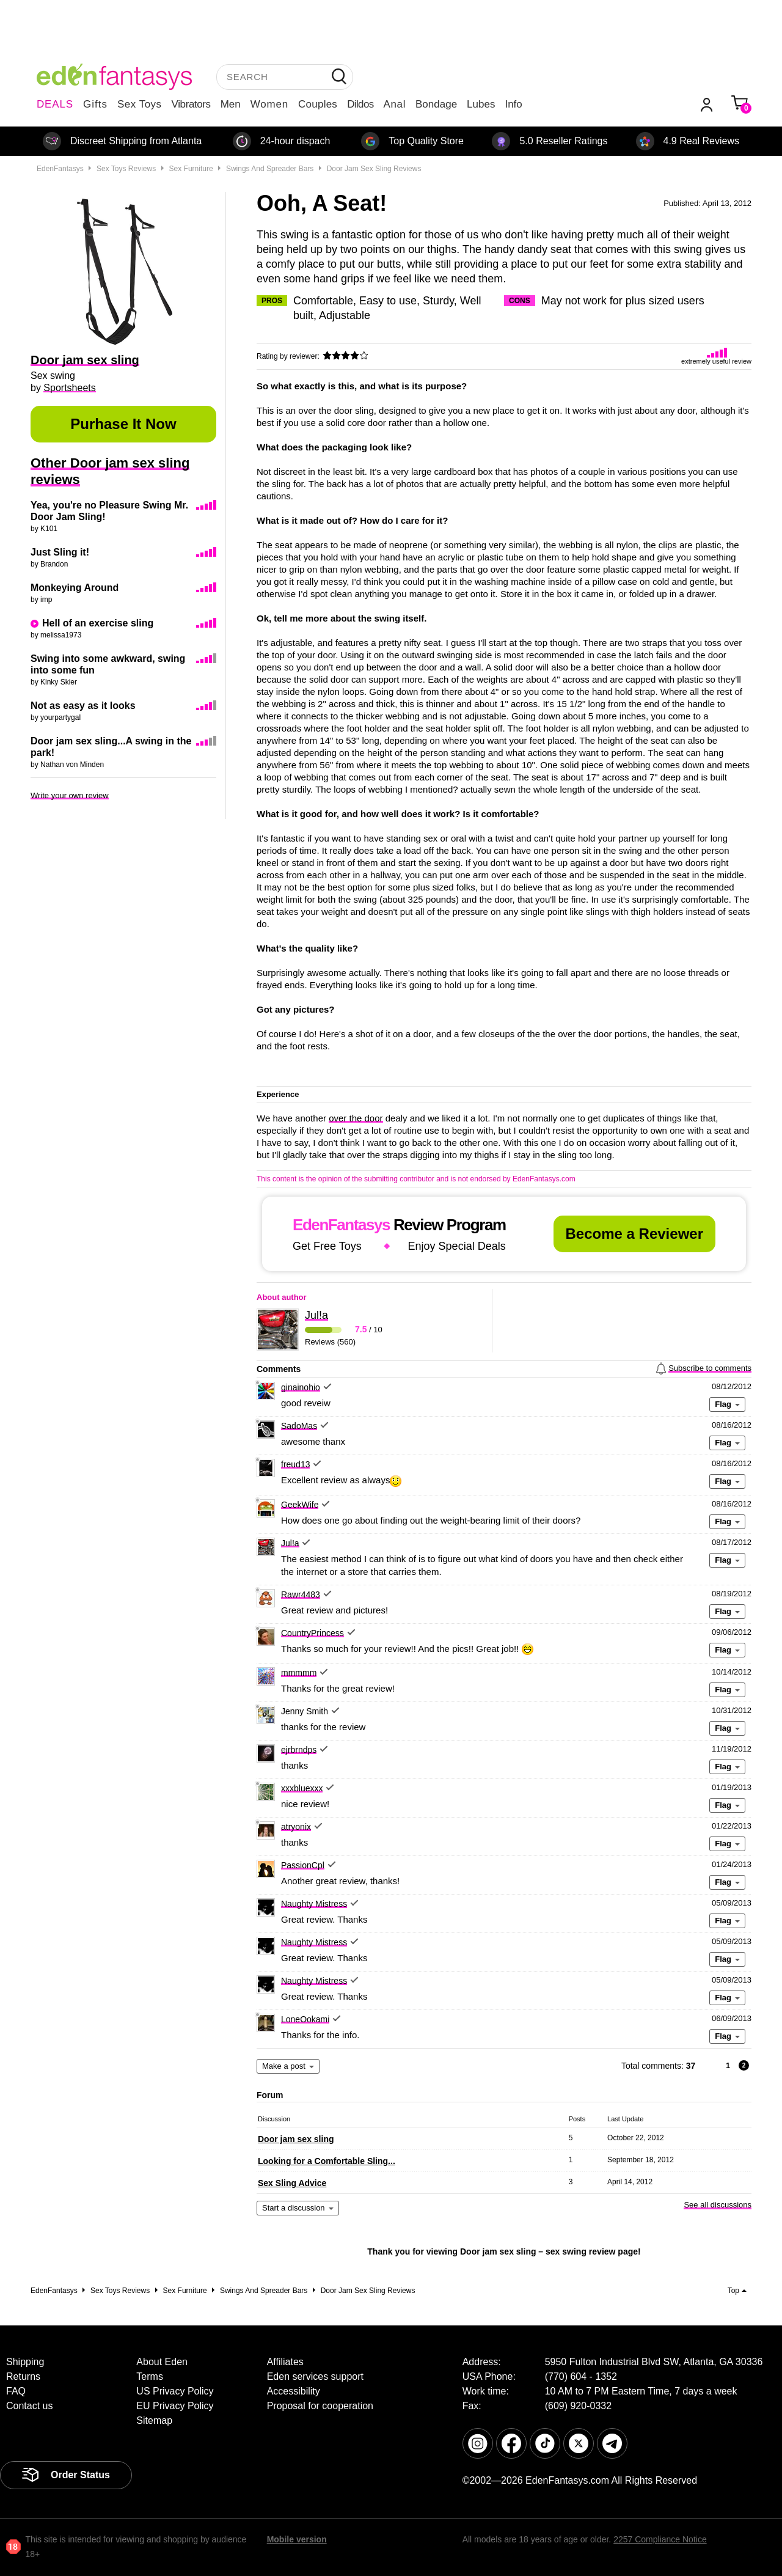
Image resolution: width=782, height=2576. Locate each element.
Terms (149, 2376)
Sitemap (154, 2420)
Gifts (95, 104)
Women (269, 104)
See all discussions (717, 2204)
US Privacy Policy (174, 2391)
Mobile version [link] (297, 2539)
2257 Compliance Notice (660, 2539)
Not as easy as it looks (83, 705)
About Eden (162, 2362)
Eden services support (315, 2376)
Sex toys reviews (126, 168)
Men (231, 104)
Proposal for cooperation (320, 2406)
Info (513, 104)
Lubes (481, 104)
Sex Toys (139, 104)
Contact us (29, 2406)
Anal (395, 104)
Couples (317, 104)
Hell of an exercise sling (97, 623)
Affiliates (285, 2362)
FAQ (16, 2391)
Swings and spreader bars (269, 168)
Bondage (436, 104)
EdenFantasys (60, 168)
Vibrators (191, 104)
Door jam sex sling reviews (374, 168)
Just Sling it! (60, 552)
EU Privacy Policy (174, 2406)
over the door (355, 1118)
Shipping (25, 2362)
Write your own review (70, 795)
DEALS (55, 104)
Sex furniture (191, 168)
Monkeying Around (75, 587)
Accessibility (293, 2391)
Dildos (360, 104)
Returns (23, 2376)
